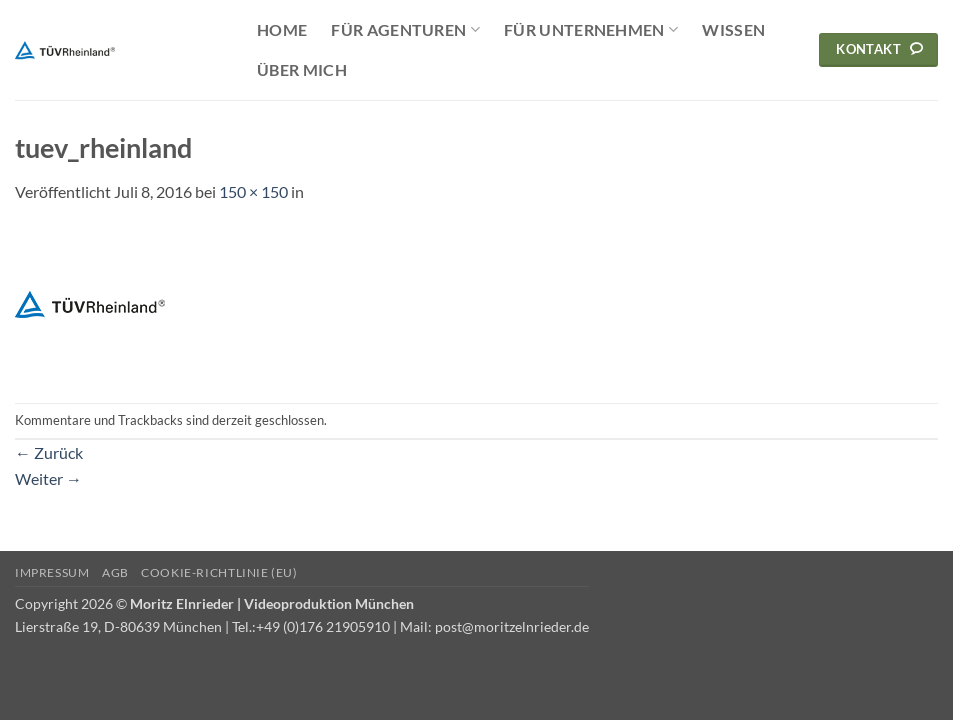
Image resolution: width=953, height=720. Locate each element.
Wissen (733, 29)
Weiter (48, 478)
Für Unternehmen (591, 30)
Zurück (49, 452)
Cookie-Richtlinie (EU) (219, 572)
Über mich (302, 69)
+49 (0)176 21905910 (323, 626)
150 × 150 (253, 191)
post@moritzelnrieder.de (512, 626)
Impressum (52, 572)
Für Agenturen (405, 30)
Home (282, 29)
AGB (115, 572)
